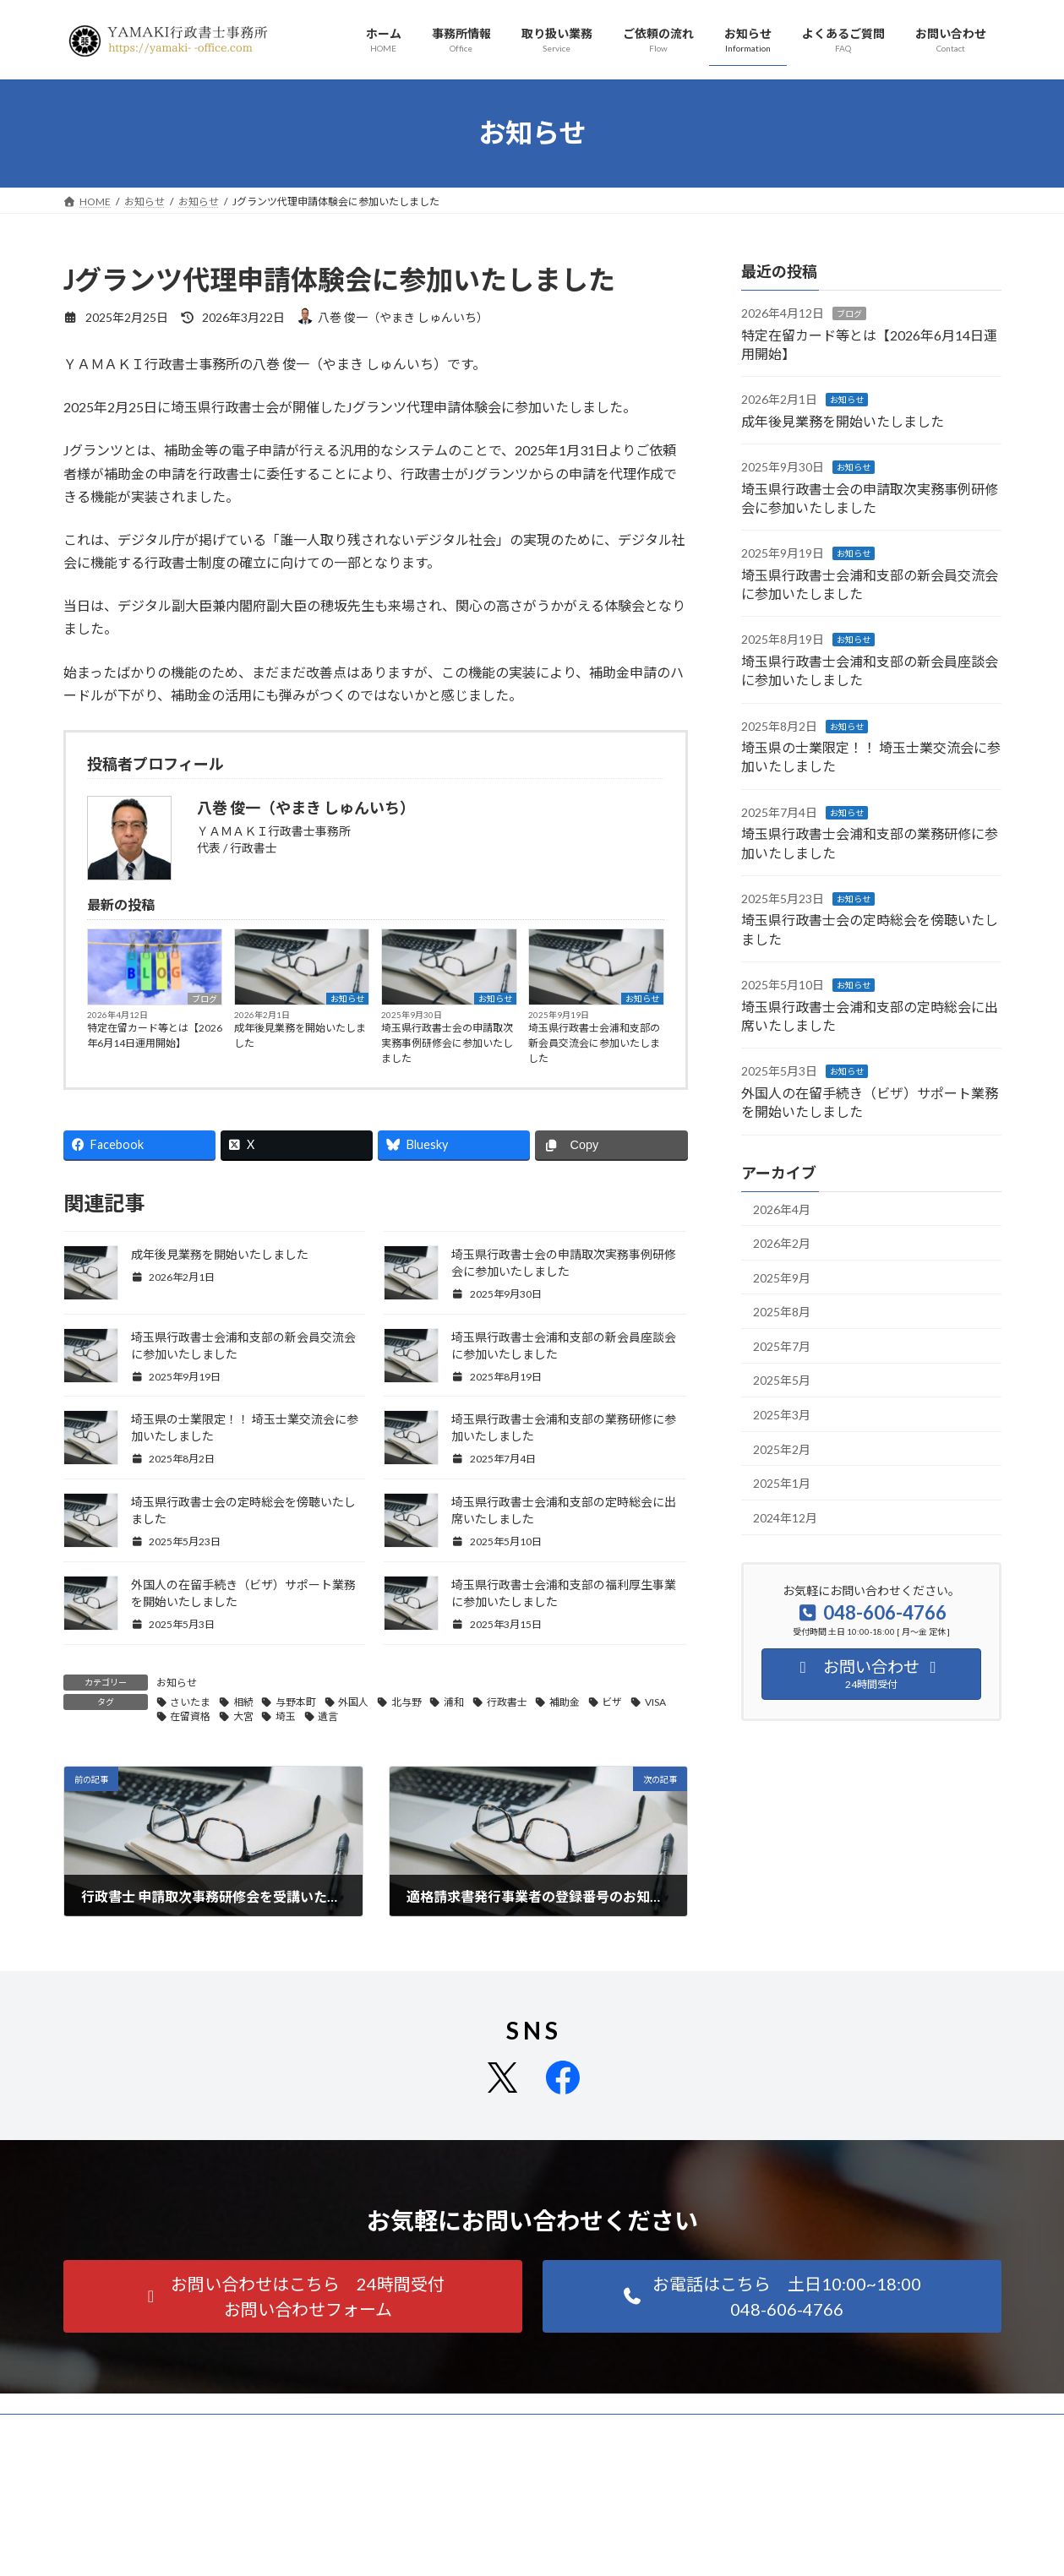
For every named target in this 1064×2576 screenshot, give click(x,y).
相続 (243, 1702)
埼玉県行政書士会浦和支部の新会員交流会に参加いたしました (594, 1043)
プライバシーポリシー (130, 2429)
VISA (655, 1702)
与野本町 (296, 1702)
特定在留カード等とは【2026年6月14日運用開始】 (154, 1035)
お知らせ (347, 999)
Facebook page (532, 2547)
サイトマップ (244, 2429)
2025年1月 (781, 1483)
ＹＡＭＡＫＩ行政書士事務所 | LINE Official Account (803, 2538)
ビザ (612, 1702)
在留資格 (190, 1716)
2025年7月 (781, 1345)
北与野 (406, 1702)
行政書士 (507, 1702)
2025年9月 (781, 1277)
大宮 (243, 1716)
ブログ (204, 999)
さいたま (190, 1702)
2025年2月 (781, 1448)
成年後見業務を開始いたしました (300, 1035)
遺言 (328, 1716)
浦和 (454, 1702)
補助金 (564, 1702)
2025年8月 (781, 1311)
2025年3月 (781, 1415)
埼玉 (286, 1716)
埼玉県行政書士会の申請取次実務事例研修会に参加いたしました (447, 1043)
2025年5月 (781, 1380)
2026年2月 (781, 1243)
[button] (292, 2296)
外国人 (353, 1702)
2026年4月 (781, 1208)
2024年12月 (785, 1517)
